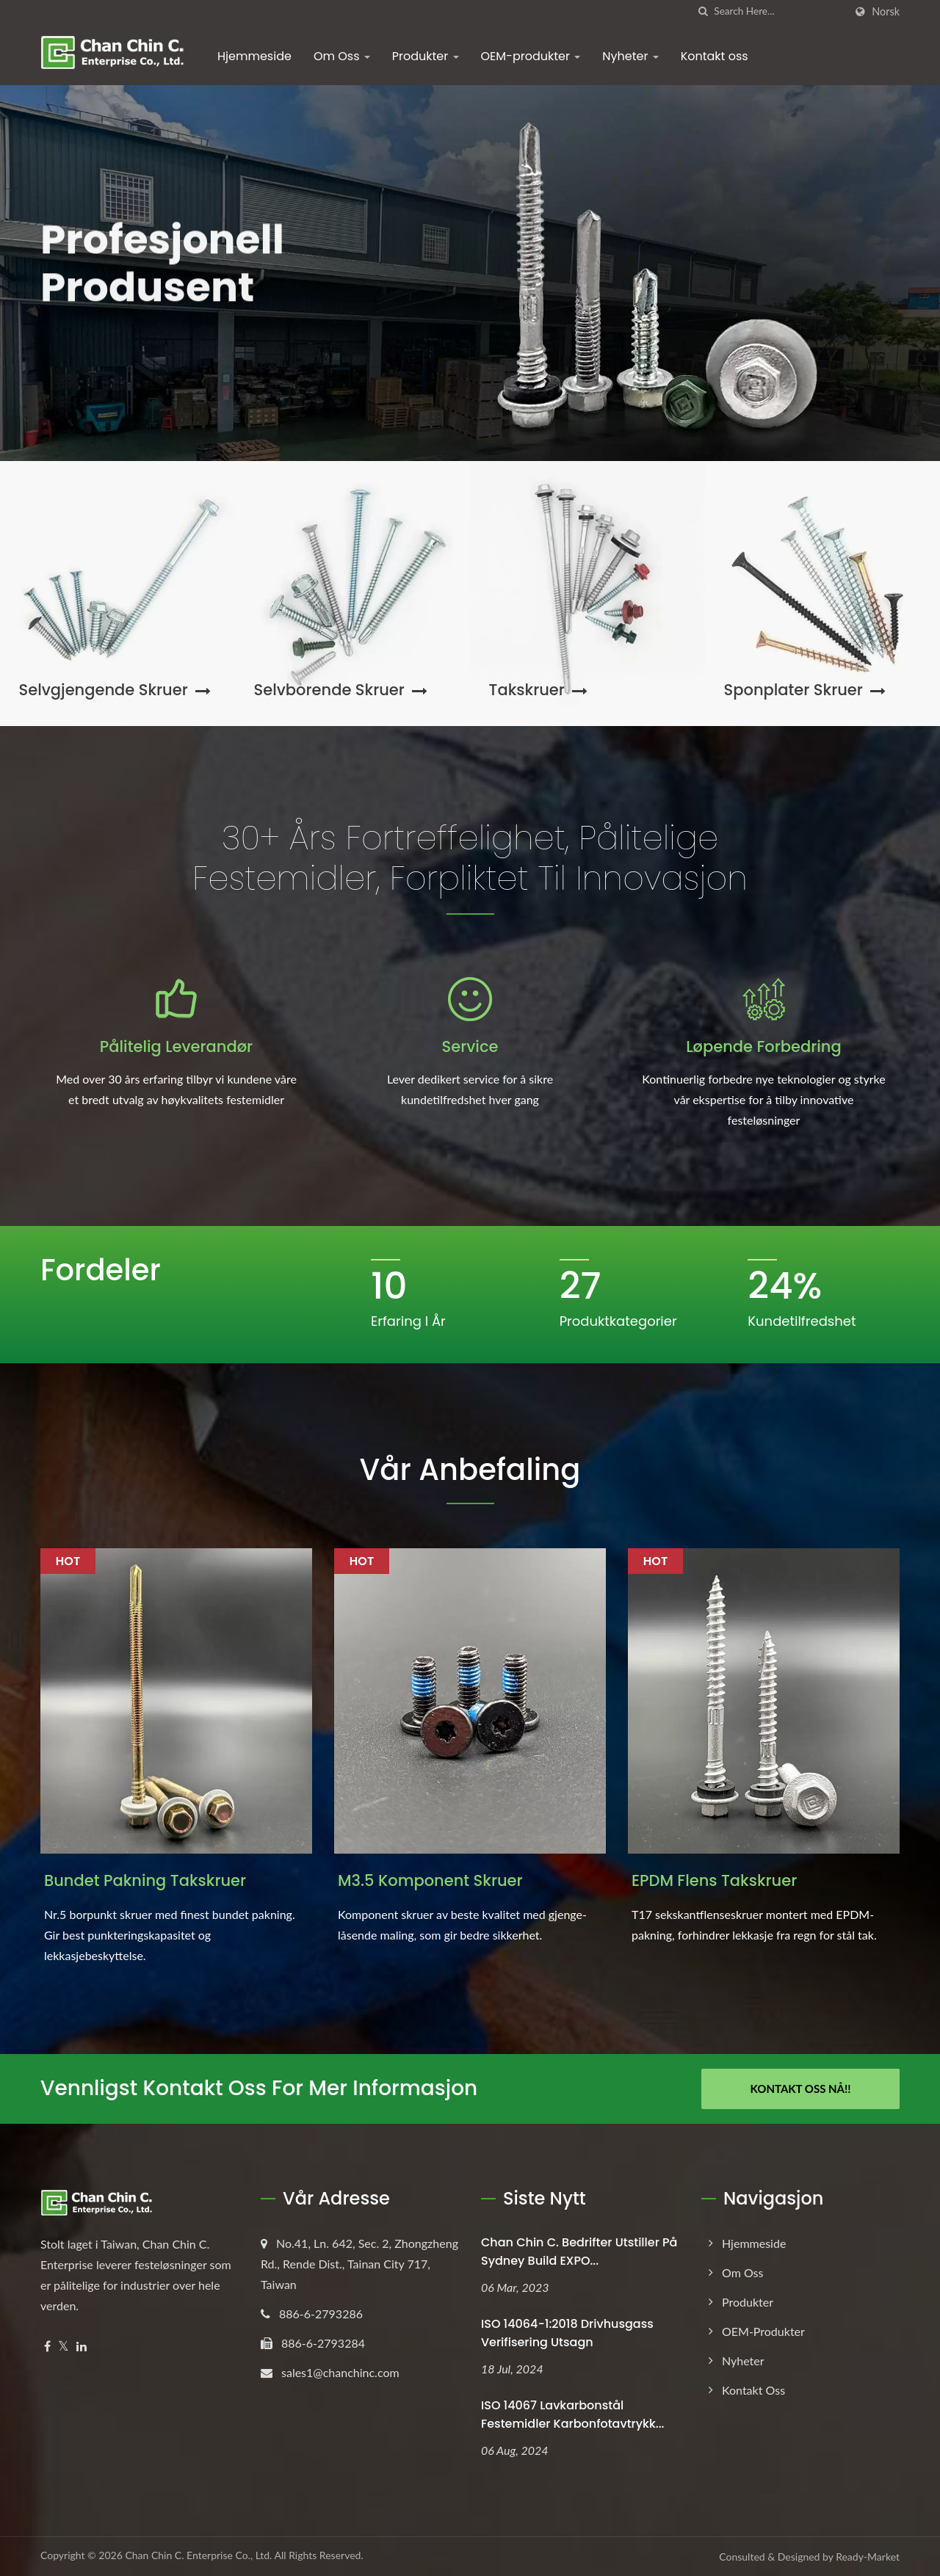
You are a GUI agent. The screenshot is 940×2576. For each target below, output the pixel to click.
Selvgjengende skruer (115, 689)
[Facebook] (47, 2346)
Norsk (886, 12)
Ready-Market (868, 2556)
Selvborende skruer (340, 689)
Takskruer (538, 689)
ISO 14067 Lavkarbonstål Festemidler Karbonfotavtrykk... (572, 2414)
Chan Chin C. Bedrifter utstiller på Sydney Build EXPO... (579, 2251)
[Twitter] (63, 2346)
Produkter (425, 56)
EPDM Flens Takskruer (714, 1880)
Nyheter (630, 56)
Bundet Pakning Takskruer (145, 1880)
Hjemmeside (254, 56)
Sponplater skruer (805, 689)
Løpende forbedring (763, 1046)
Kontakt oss (714, 56)
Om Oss (342, 56)
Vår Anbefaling (470, 1469)
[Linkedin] (81, 2346)
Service (470, 1046)
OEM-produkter (531, 56)
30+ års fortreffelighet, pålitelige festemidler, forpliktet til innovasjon (470, 858)
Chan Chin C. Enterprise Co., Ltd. (198, 2555)
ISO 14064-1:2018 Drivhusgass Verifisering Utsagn (567, 2333)
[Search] (779, 11)
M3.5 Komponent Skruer (430, 1880)
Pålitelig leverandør (176, 1046)
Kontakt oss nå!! (801, 2088)
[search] (703, 11)
